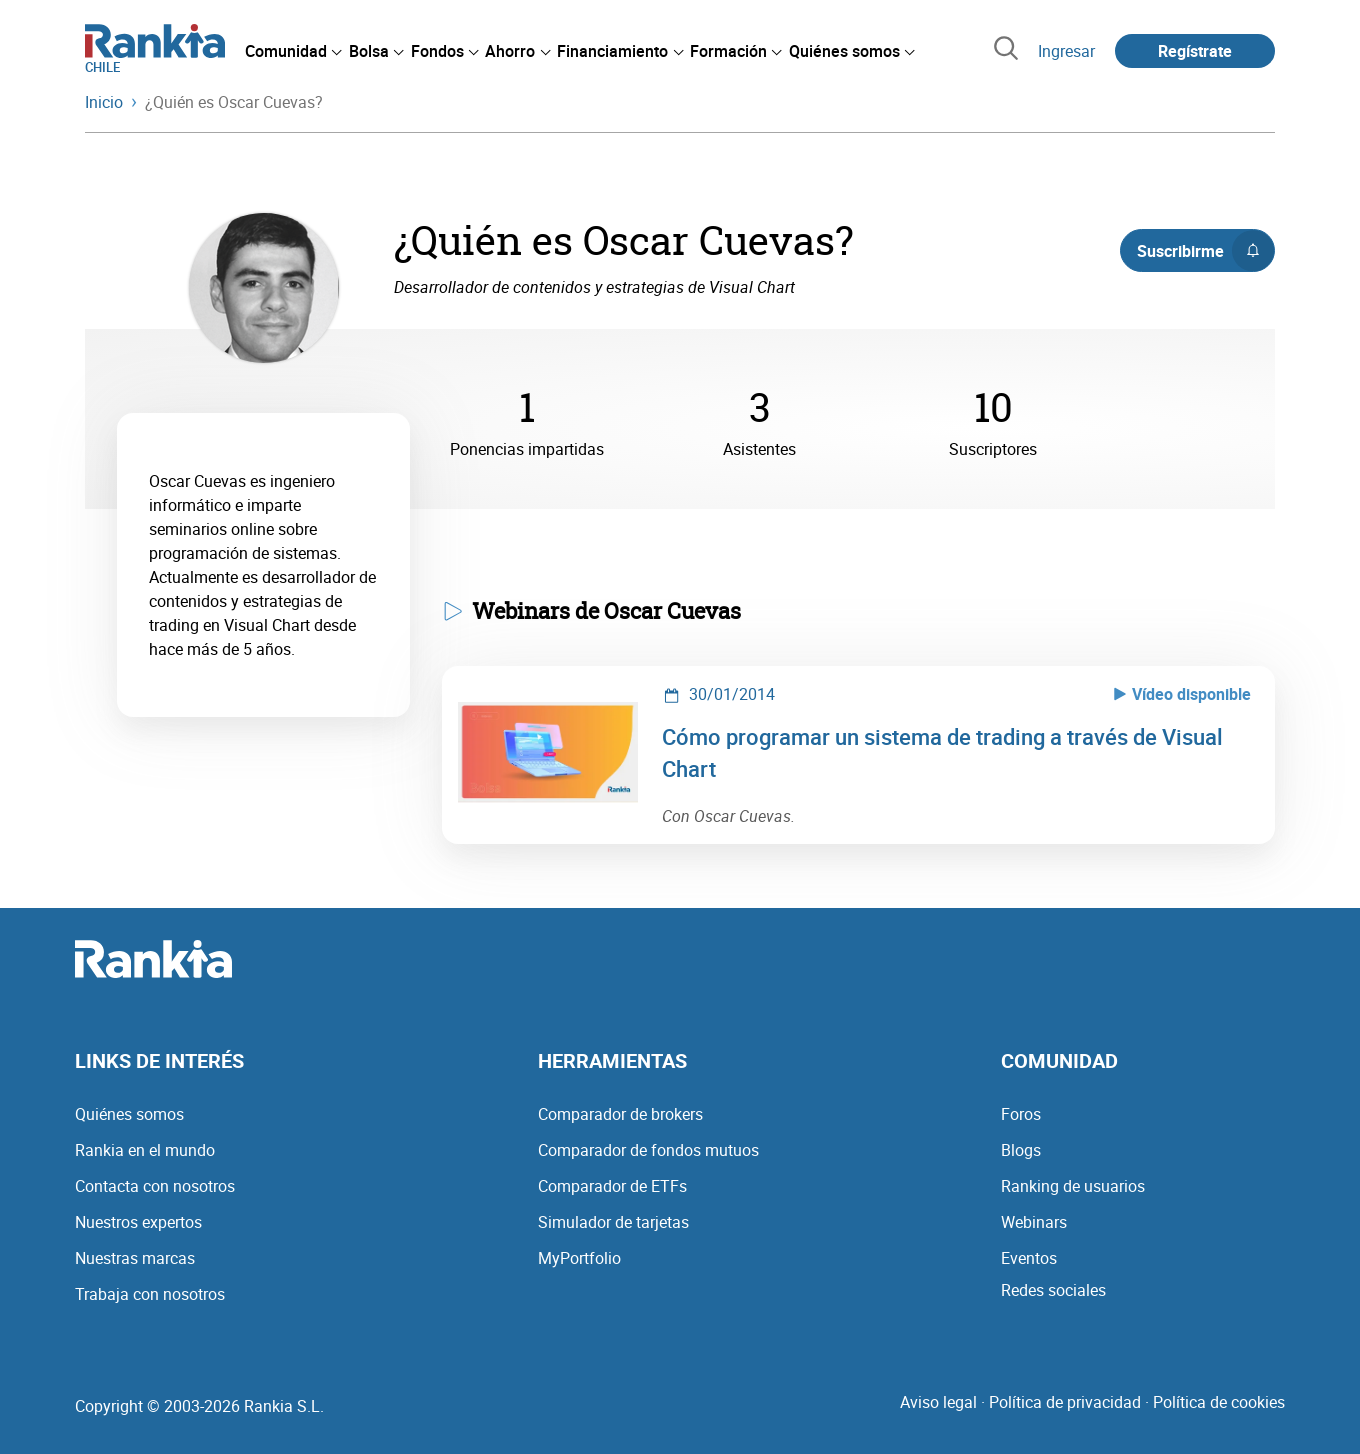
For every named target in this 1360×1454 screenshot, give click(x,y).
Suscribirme (1205, 251)
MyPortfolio (579, 1258)
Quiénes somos (129, 1114)
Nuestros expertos (138, 1222)
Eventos (1029, 1258)
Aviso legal (938, 1402)
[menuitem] (293, 51)
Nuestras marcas (135, 1258)
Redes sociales (1053, 1290)
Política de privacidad (1065, 1402)
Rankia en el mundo (145, 1150)
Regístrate (1195, 51)
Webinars (1034, 1222)
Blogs (1021, 1150)
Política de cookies (1219, 1402)
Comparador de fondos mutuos (648, 1150)
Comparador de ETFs (612, 1186)
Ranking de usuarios (1073, 1186)
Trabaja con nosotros (150, 1294)
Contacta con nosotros (155, 1186)
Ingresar (1066, 51)
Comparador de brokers (620, 1114)
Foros (1021, 1114)
